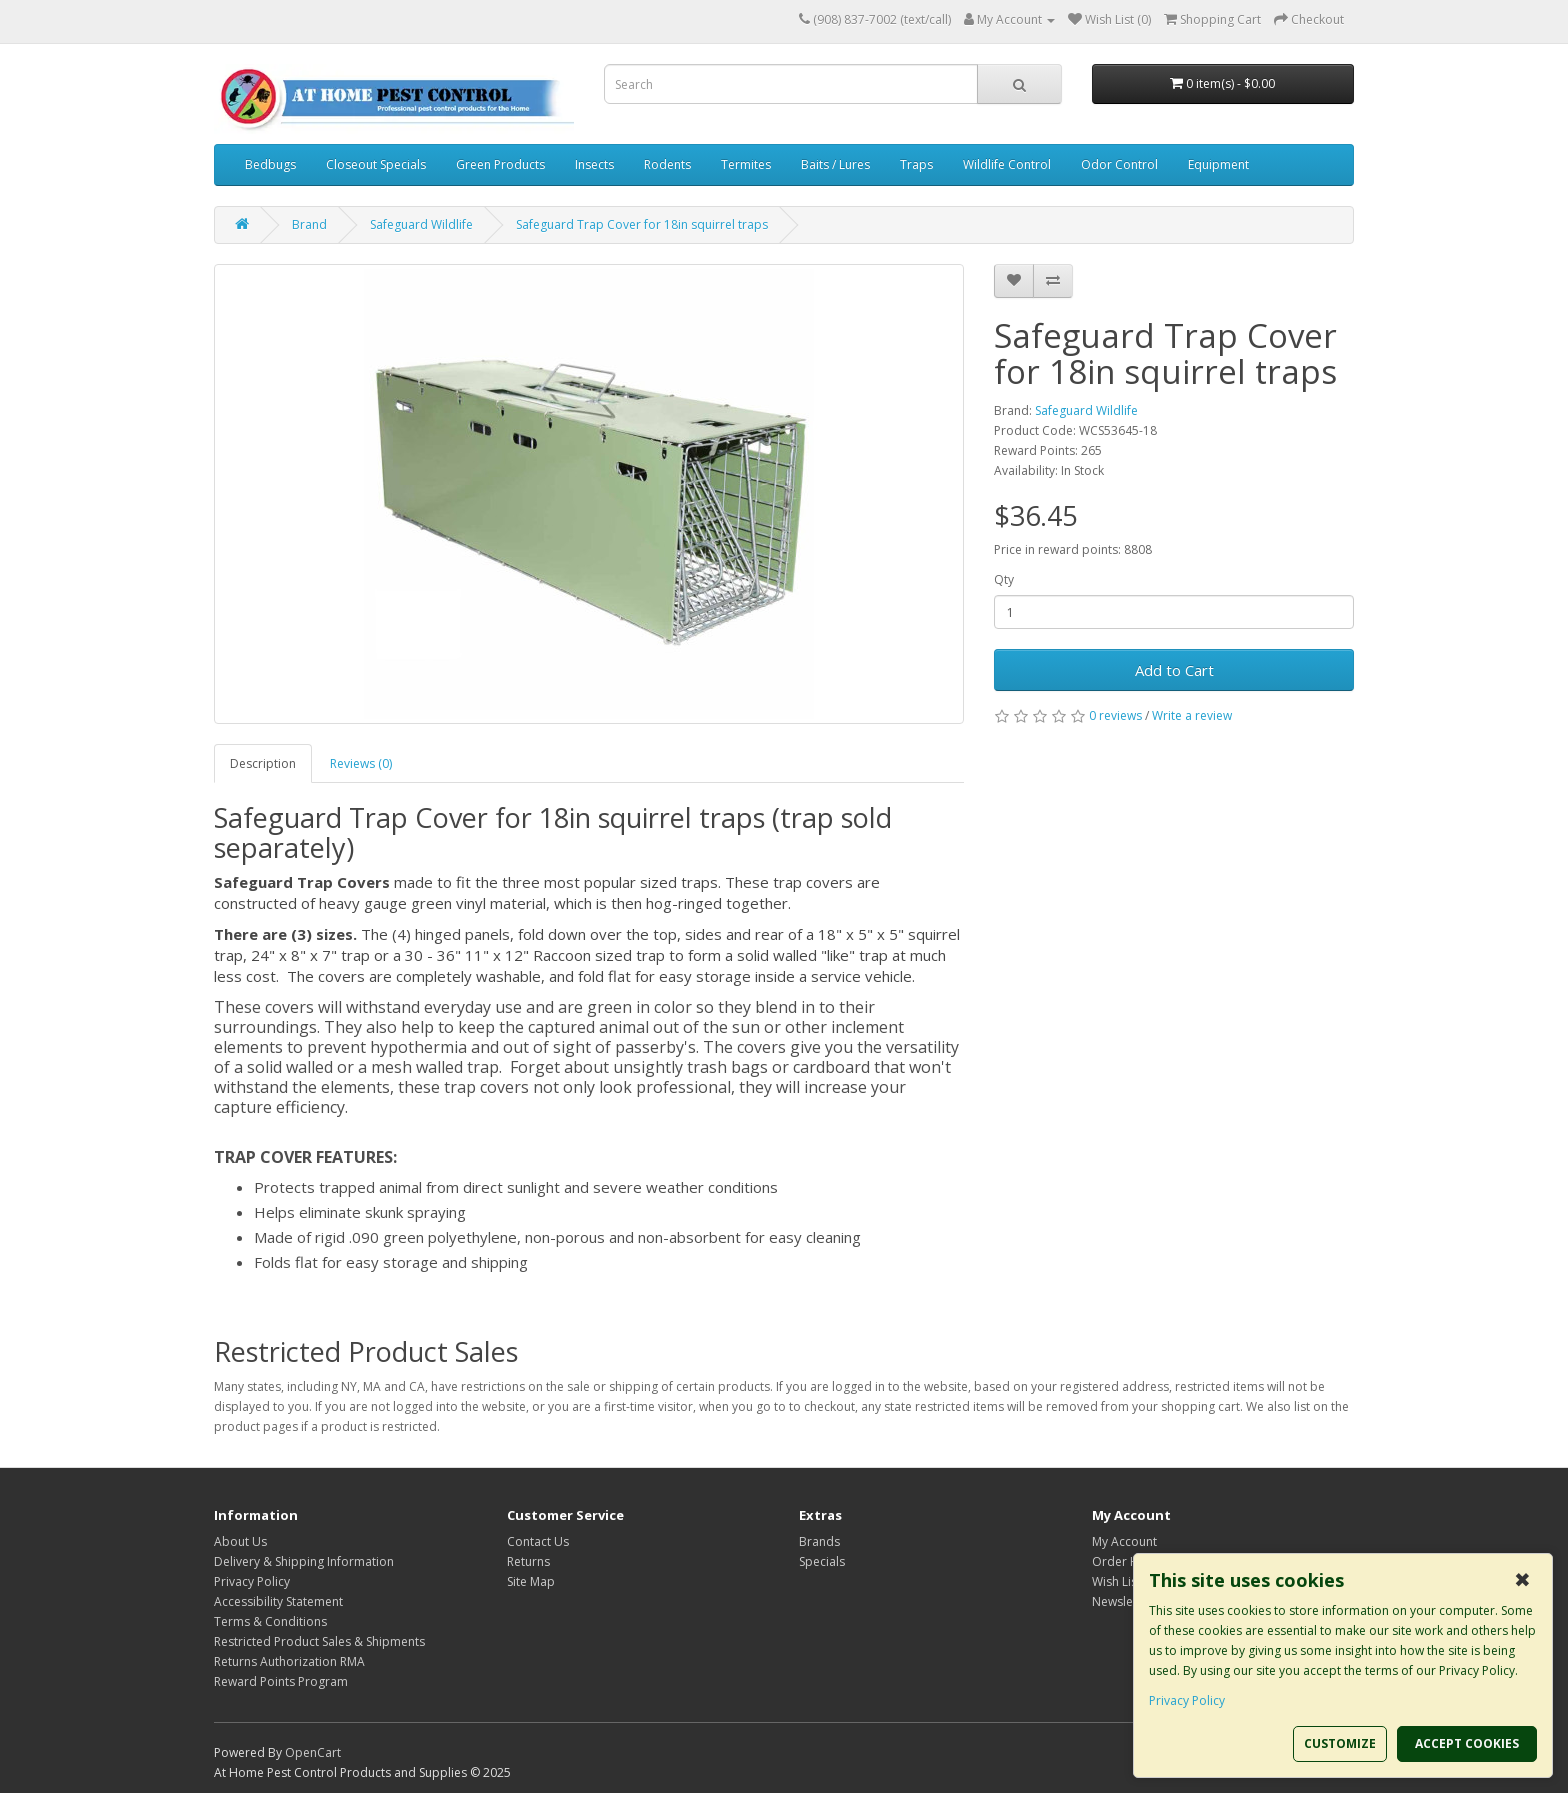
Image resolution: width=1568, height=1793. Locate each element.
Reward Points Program (281, 1681)
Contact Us (538, 1541)
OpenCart (313, 1752)
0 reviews (1115, 715)
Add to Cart (1174, 670)
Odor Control (1119, 164)
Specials (822, 1561)
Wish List (1116, 1581)
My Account (1124, 1541)
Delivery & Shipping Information (304, 1561)
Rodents (667, 164)
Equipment (1218, 164)
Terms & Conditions (270, 1621)
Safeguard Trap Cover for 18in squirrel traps (642, 224)
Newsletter (1122, 1601)
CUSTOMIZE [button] (1340, 1743)
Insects (594, 164)
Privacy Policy (252, 1581)
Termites (746, 164)
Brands (819, 1541)
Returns (528, 1561)
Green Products (500, 164)
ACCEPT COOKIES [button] (1467, 1743)
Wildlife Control (1007, 164)
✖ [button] (1522, 1580)
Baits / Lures (835, 164)
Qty (1004, 579)
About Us (240, 1541)
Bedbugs (270, 164)
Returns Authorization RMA (289, 1661)
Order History (1131, 1561)
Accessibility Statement (278, 1601)
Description (263, 763)
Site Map (531, 1581)
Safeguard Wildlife (421, 224)
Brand (309, 224)
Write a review (1192, 715)
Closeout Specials (376, 164)
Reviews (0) (361, 763)
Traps (916, 164)
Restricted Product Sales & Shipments (319, 1641)
